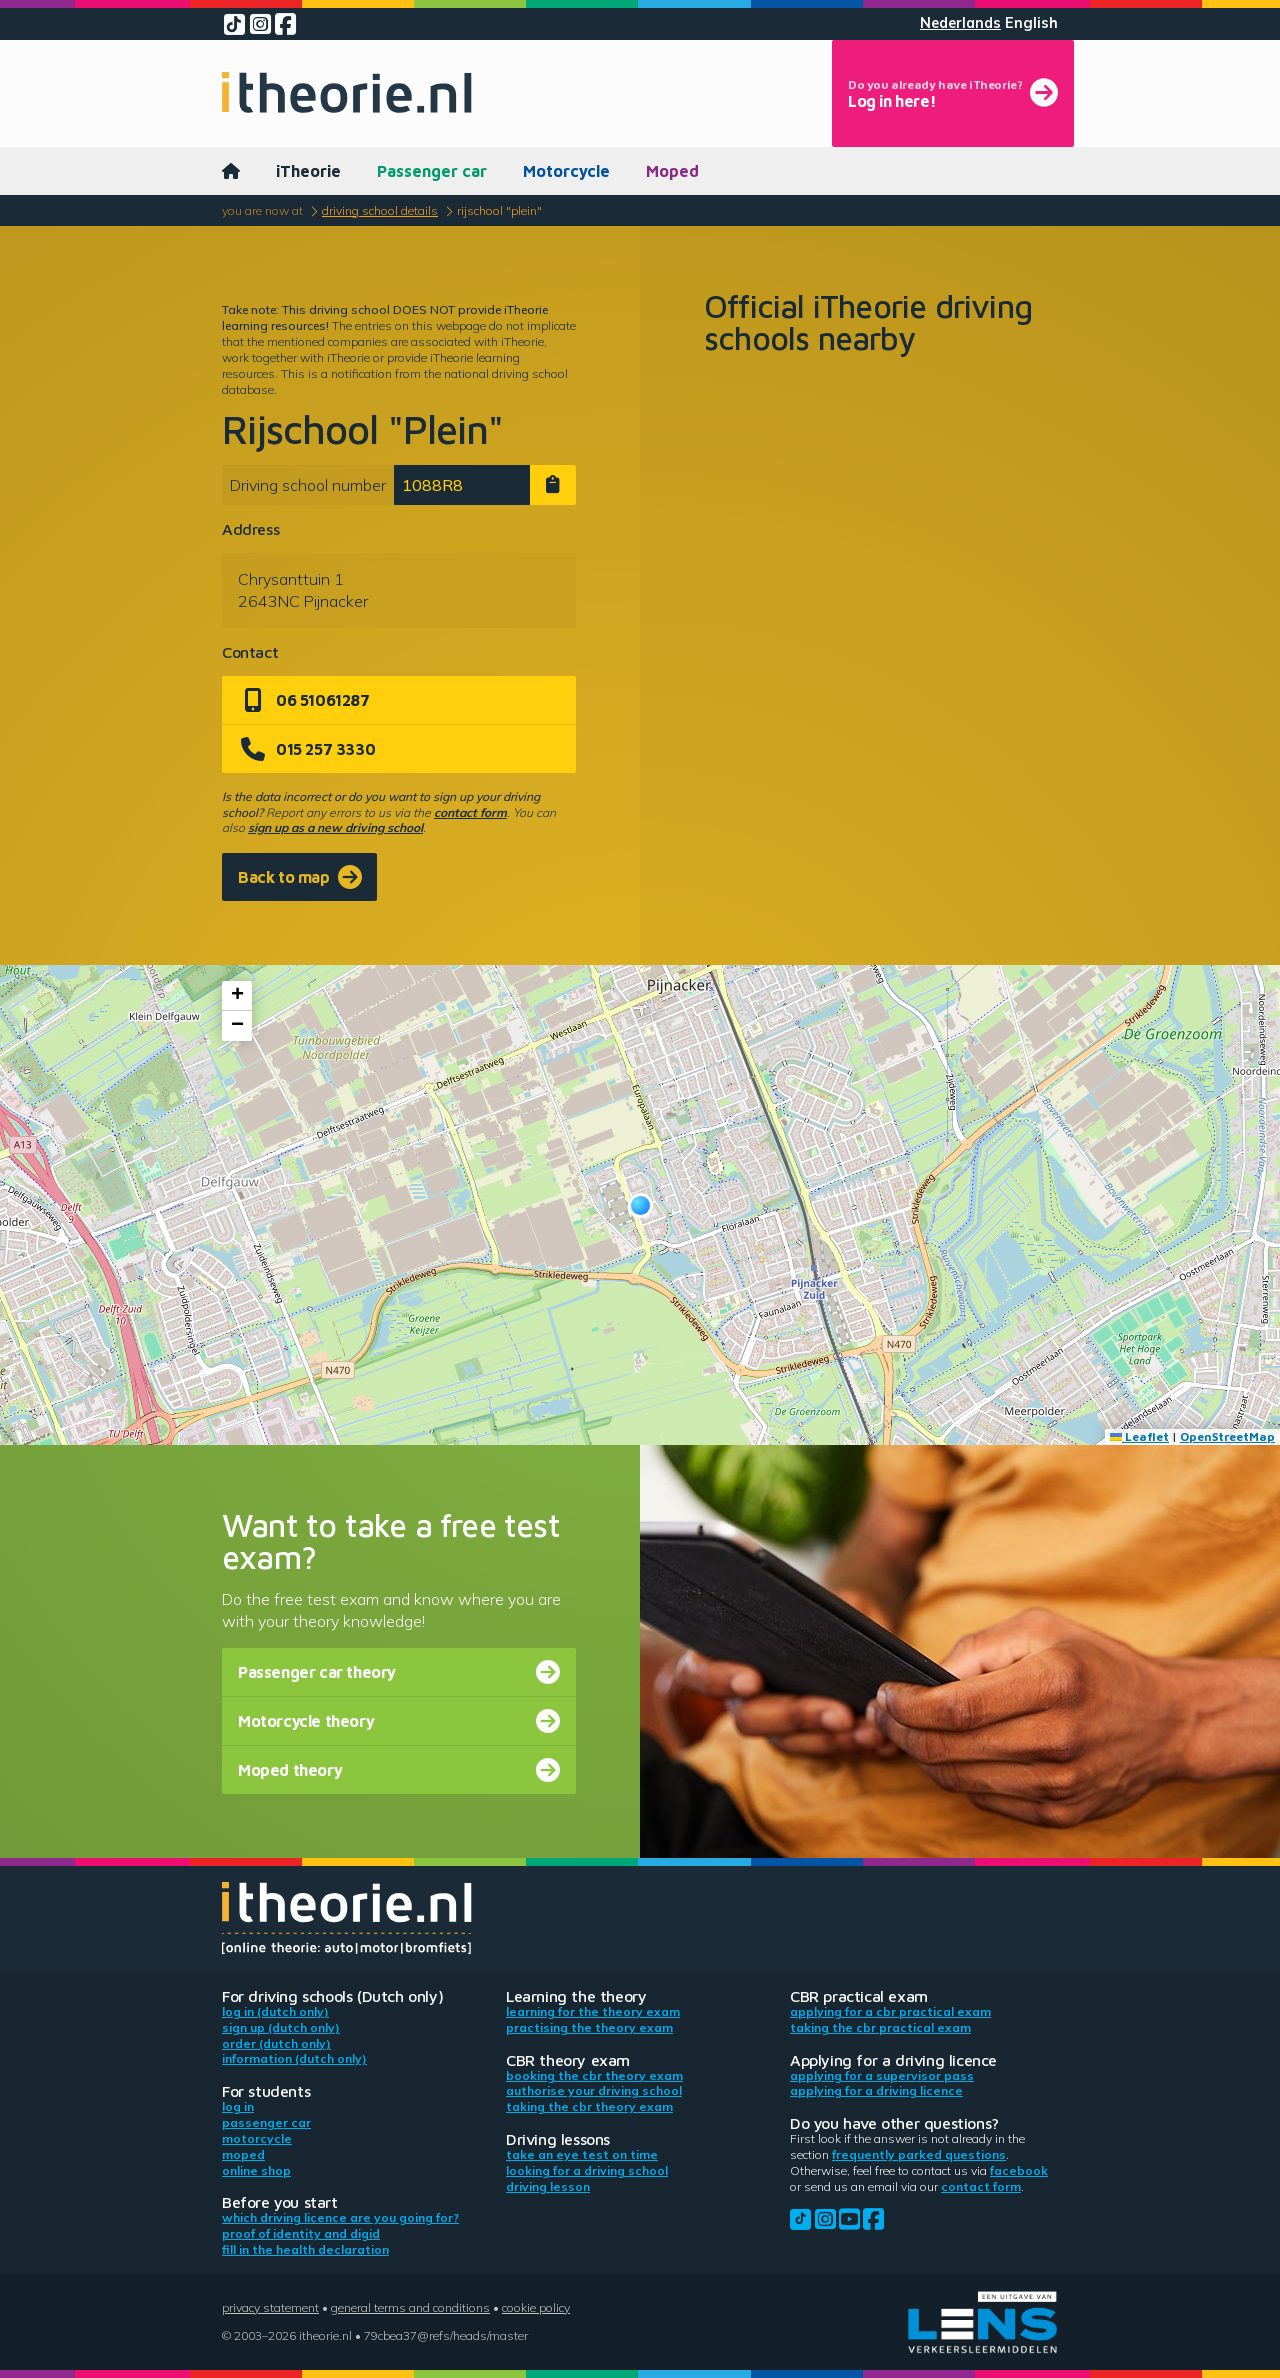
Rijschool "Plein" (499, 210)
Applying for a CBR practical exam (890, 2011)
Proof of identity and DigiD (301, 2233)
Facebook (1019, 2170)
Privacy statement (270, 2307)
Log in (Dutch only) (275, 2011)
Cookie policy (536, 2307)
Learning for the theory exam (593, 2011)
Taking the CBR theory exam (589, 2106)
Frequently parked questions (919, 2154)
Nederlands (960, 23)
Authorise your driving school (594, 2090)
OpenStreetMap (1227, 1436)
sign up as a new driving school (335, 827)
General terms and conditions (410, 2307)
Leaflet (1139, 1436)
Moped (672, 171)
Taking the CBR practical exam (880, 2027)
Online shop (256, 2170)
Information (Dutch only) (294, 2058)
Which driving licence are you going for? (340, 2217)
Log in (238, 2106)
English (1031, 23)
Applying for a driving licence (876, 2090)
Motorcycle (566, 171)
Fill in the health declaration (305, 2249)
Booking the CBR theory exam (594, 2075)
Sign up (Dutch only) (281, 2027)
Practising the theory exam (589, 2027)
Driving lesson (548, 2186)
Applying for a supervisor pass (882, 2075)
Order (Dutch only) (276, 2043)
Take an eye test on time (582, 2154)
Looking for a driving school (587, 2170)
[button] (640, 1205)
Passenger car (432, 171)
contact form (470, 812)
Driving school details (380, 210)
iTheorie (308, 171)
